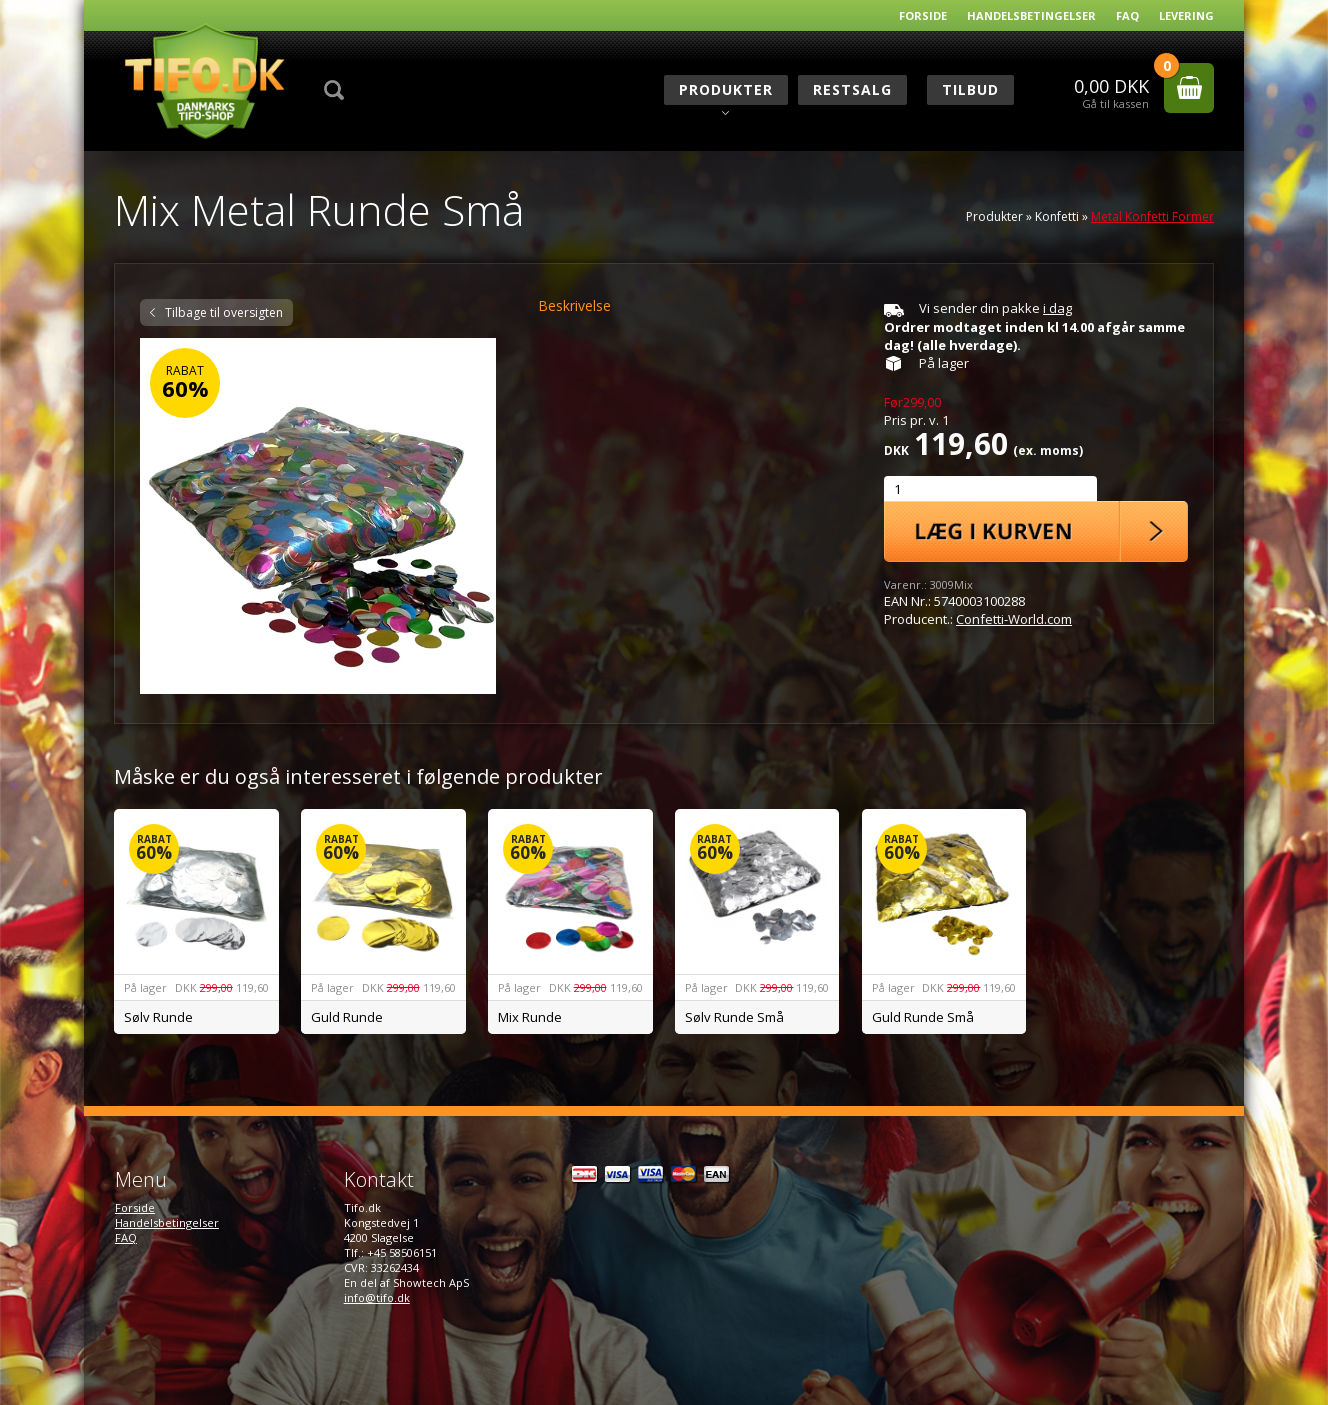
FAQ (1127, 15)
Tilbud (970, 89)
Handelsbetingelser (1031, 15)
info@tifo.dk (377, 1297)
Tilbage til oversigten (224, 312)
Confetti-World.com (1014, 619)
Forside (923, 15)
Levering (1186, 15)
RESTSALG (852, 89)
